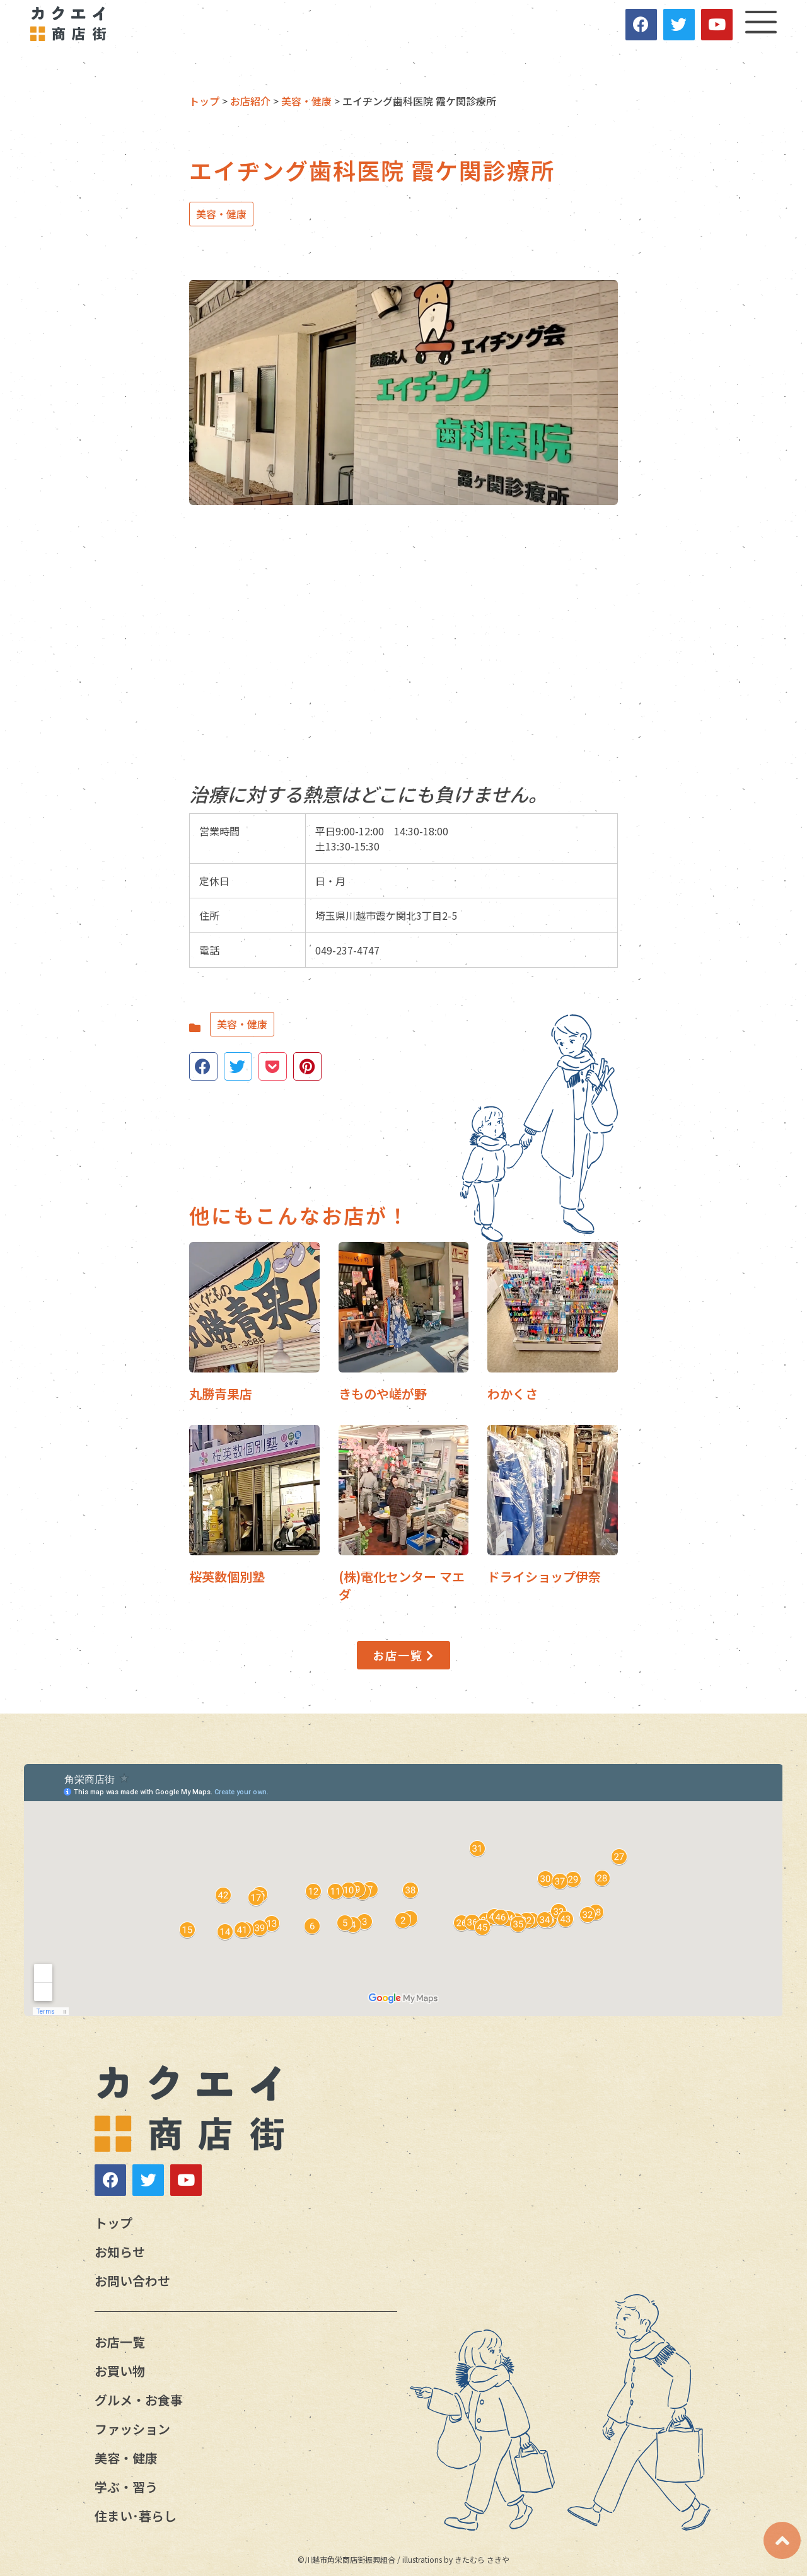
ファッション (132, 2429)
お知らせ (120, 2251)
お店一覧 (120, 2342)
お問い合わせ (132, 2280)
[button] (403, 1655)
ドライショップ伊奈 (544, 1576)
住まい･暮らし (136, 2516)
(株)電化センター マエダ (402, 1585)
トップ (113, 2222)
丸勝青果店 (220, 1393)
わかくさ (512, 1393)
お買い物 (120, 2371)
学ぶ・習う (126, 2487)
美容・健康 (221, 213)
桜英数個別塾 (227, 1576)
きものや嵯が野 (383, 1393)
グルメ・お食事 (139, 2400)
